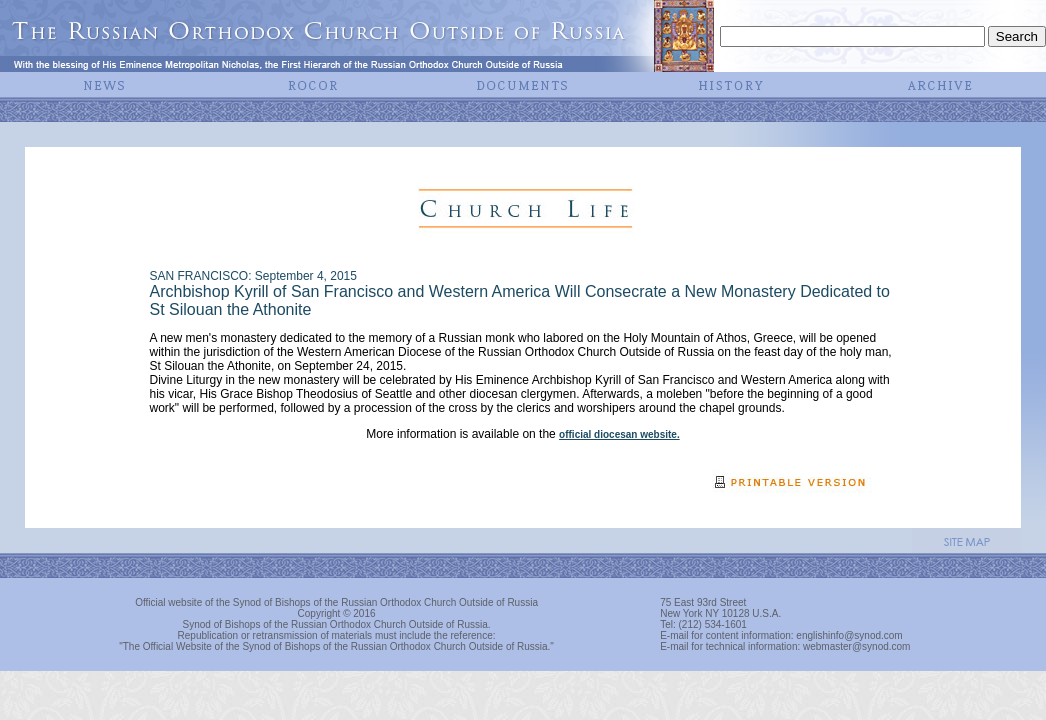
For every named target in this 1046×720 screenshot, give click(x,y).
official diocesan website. (619, 434)
